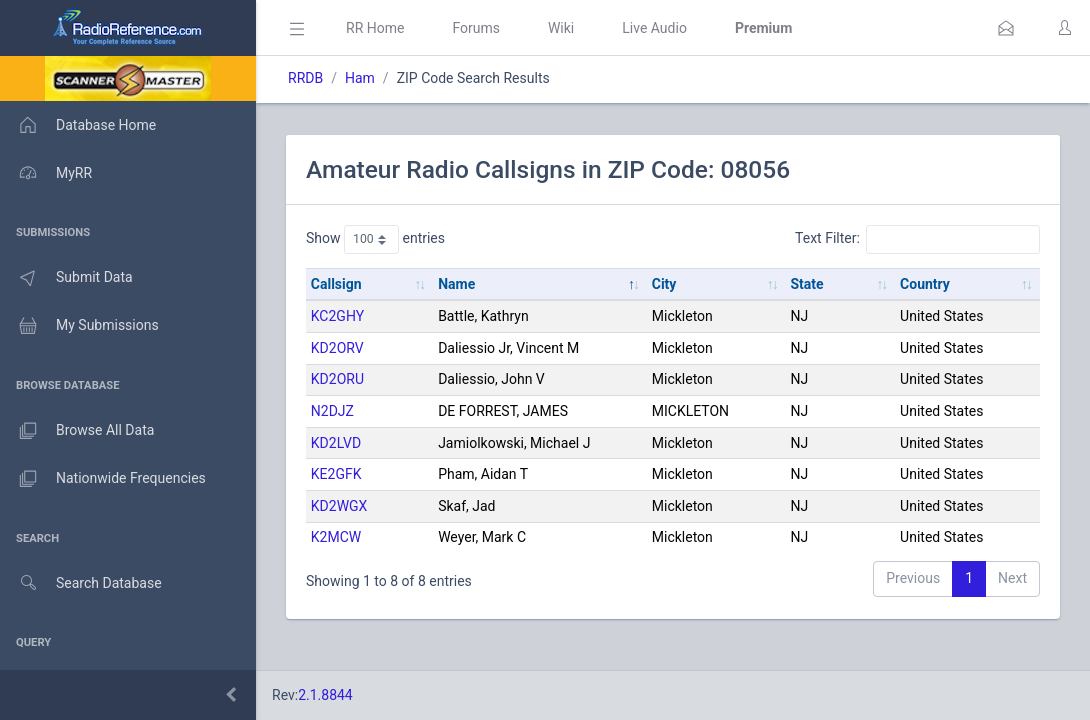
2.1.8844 (325, 695)
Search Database (81, 583)
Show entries (375, 239)
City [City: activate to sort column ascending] (664, 284)
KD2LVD (336, 443)
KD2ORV (337, 348)
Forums (476, 28)
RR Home (375, 28)
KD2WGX (339, 506)
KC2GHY (337, 316)
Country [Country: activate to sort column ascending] (925, 284)
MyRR (46, 173)
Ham (360, 78)
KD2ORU (337, 379)
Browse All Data (77, 431)
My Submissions (79, 326)
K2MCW (336, 537)
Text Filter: (917, 239)
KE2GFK (336, 474)
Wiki (561, 28)
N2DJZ (332, 411)
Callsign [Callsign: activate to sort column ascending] (336, 284)
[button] (1006, 28)
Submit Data (66, 278)
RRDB (305, 78)
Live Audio (654, 28)
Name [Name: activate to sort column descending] (456, 284)
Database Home (78, 125)
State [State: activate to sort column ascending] (806, 284)
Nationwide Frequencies (103, 479)
